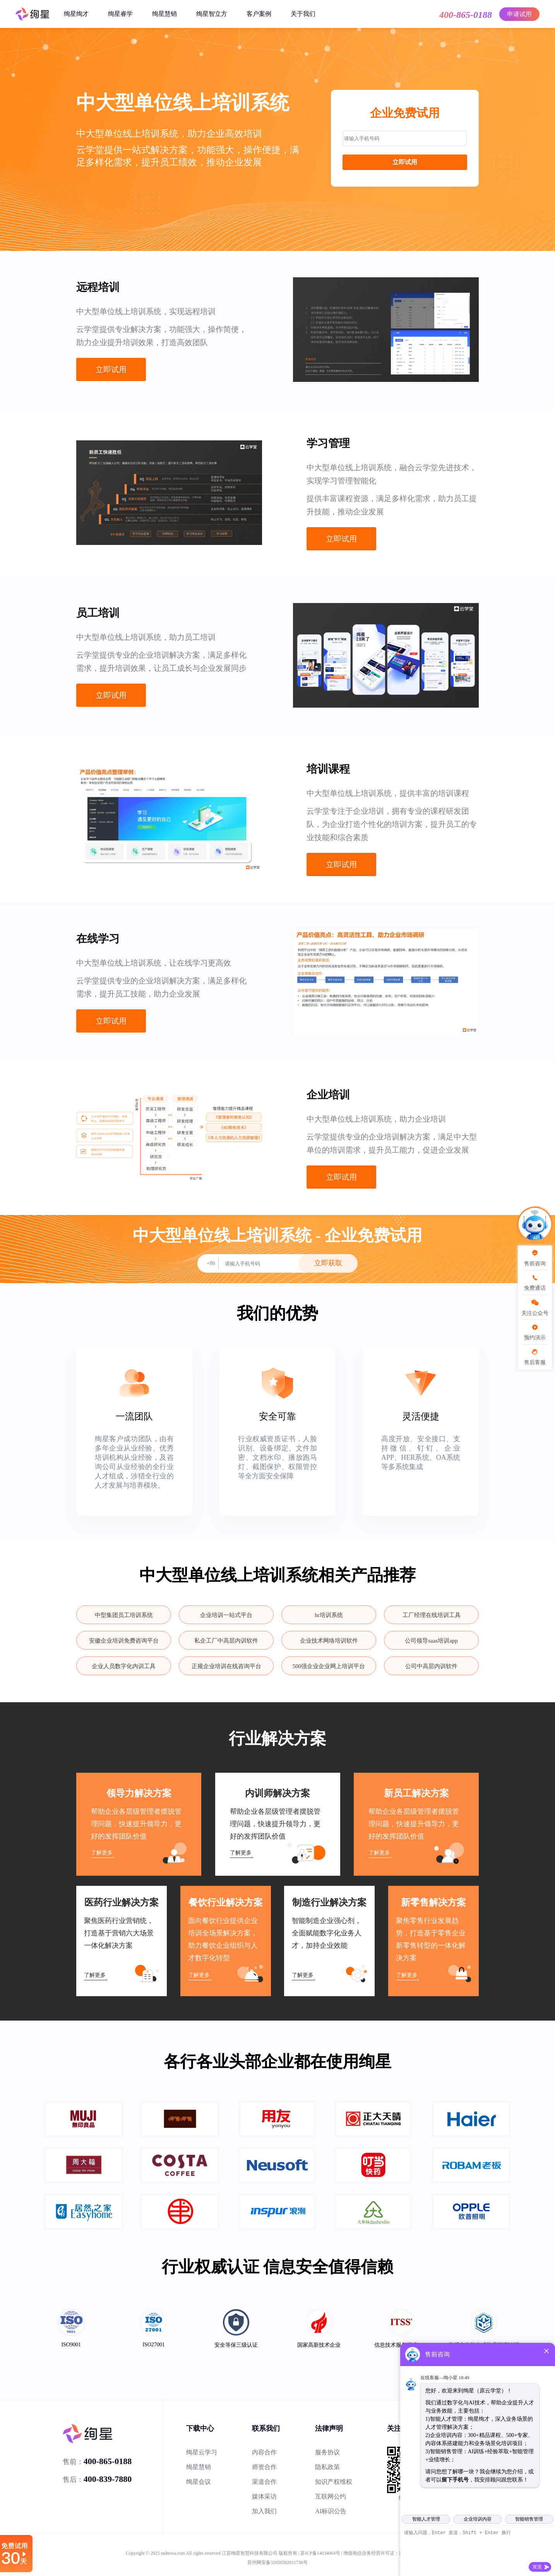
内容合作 (264, 2452)
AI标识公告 (330, 2511)
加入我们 (264, 2511)
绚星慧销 (164, 13)
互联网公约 (330, 2496)
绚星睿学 (120, 13)
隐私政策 (327, 2467)
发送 (537, 2566)
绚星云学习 (201, 2452)
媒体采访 (264, 2496)
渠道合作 (264, 2481)
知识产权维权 (333, 2481)
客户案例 (259, 13)
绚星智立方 (211, 13)
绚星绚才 (76, 13)
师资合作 (264, 2467)
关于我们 (303, 13)
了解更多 (102, 1853)
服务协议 (327, 2452)
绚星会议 (198, 2481)
